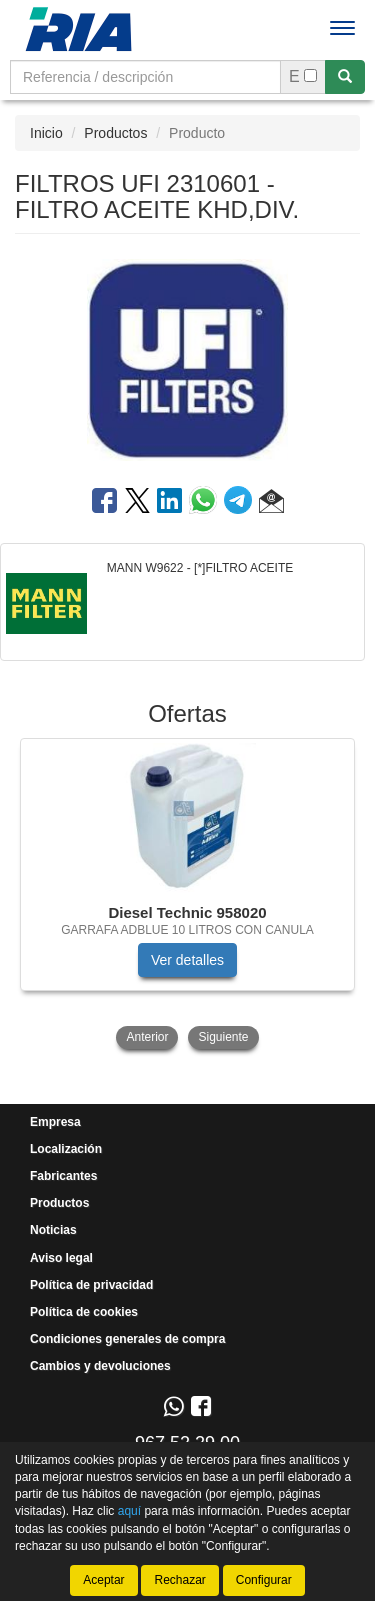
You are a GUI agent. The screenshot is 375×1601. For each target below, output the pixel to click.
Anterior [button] (147, 1037)
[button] (271, 504)
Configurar (264, 1580)
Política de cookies (84, 1312)
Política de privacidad (91, 1285)
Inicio (46, 133)
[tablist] (187, 896)
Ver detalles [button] (187, 960)
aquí (129, 1511)
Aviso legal (61, 1258)
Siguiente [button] (223, 1037)
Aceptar (103, 1580)
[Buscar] (345, 77)
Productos (115, 133)
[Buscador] (145, 77)
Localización (66, 1149)
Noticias (53, 1230)
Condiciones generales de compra (127, 1339)
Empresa (55, 1122)
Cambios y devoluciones (100, 1366)
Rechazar (179, 1580)
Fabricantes (63, 1176)
